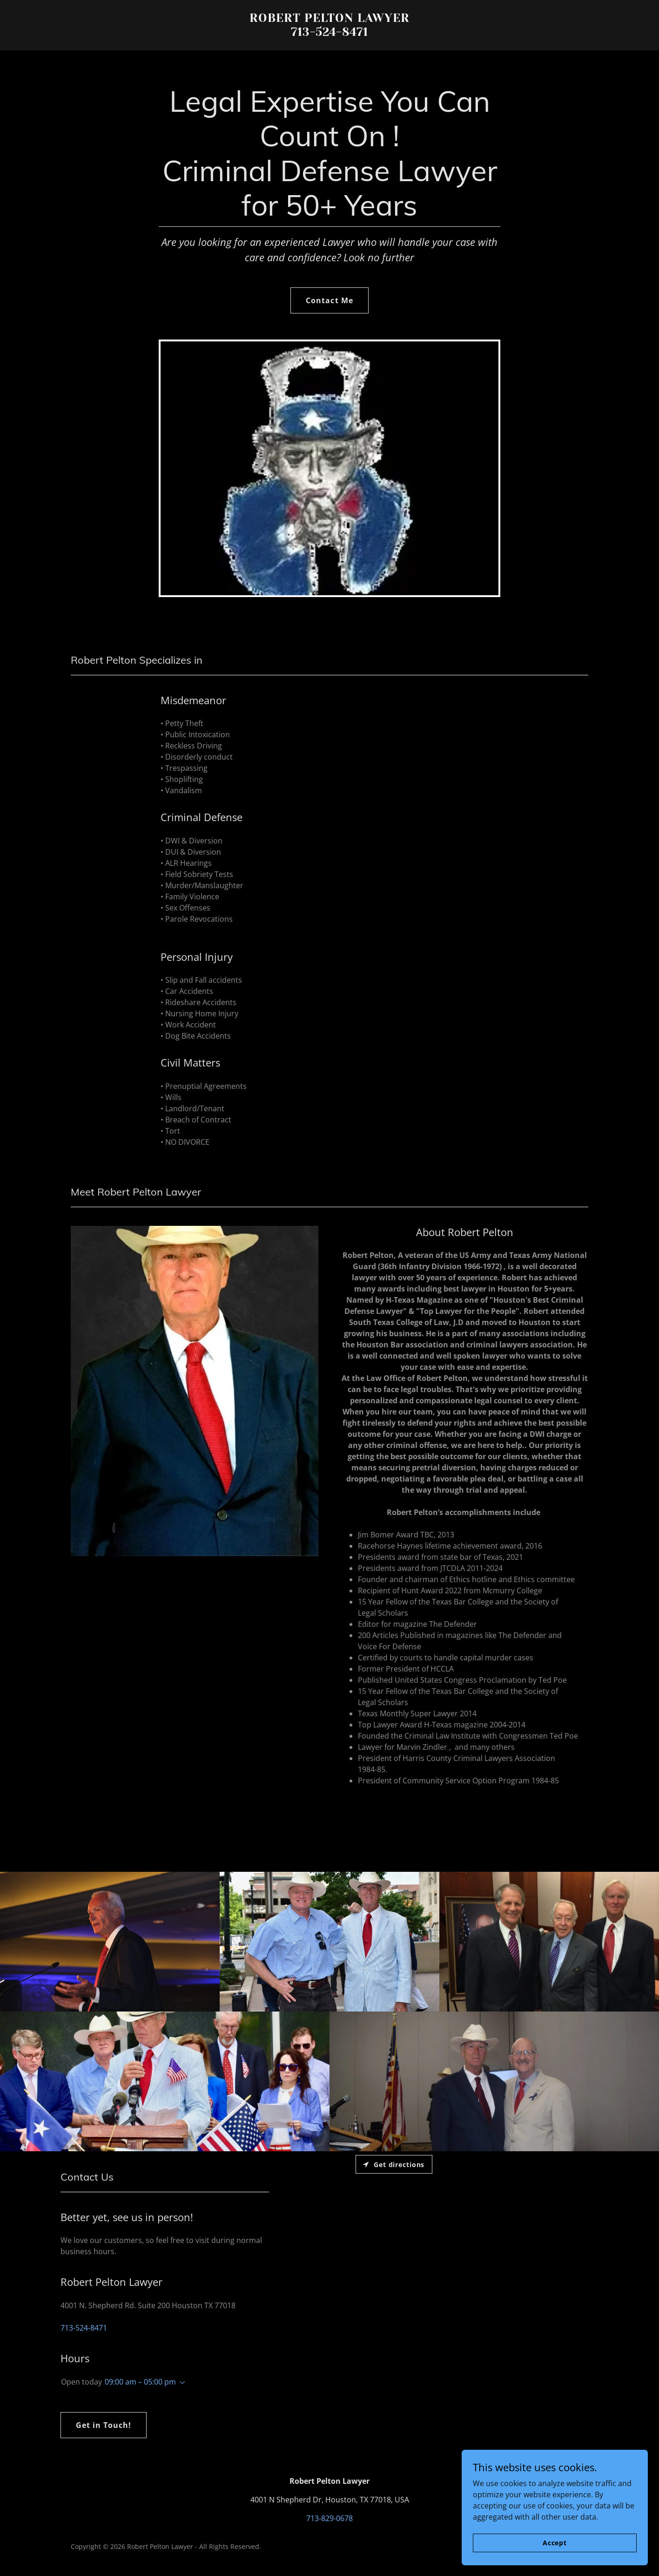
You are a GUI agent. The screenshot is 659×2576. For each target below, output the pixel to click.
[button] (180, 2382)
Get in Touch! (103, 2425)
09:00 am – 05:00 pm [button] (140, 2382)
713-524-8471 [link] (84, 2328)
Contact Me (329, 300)
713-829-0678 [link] (329, 2518)
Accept (555, 2542)
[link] (330, 33)
